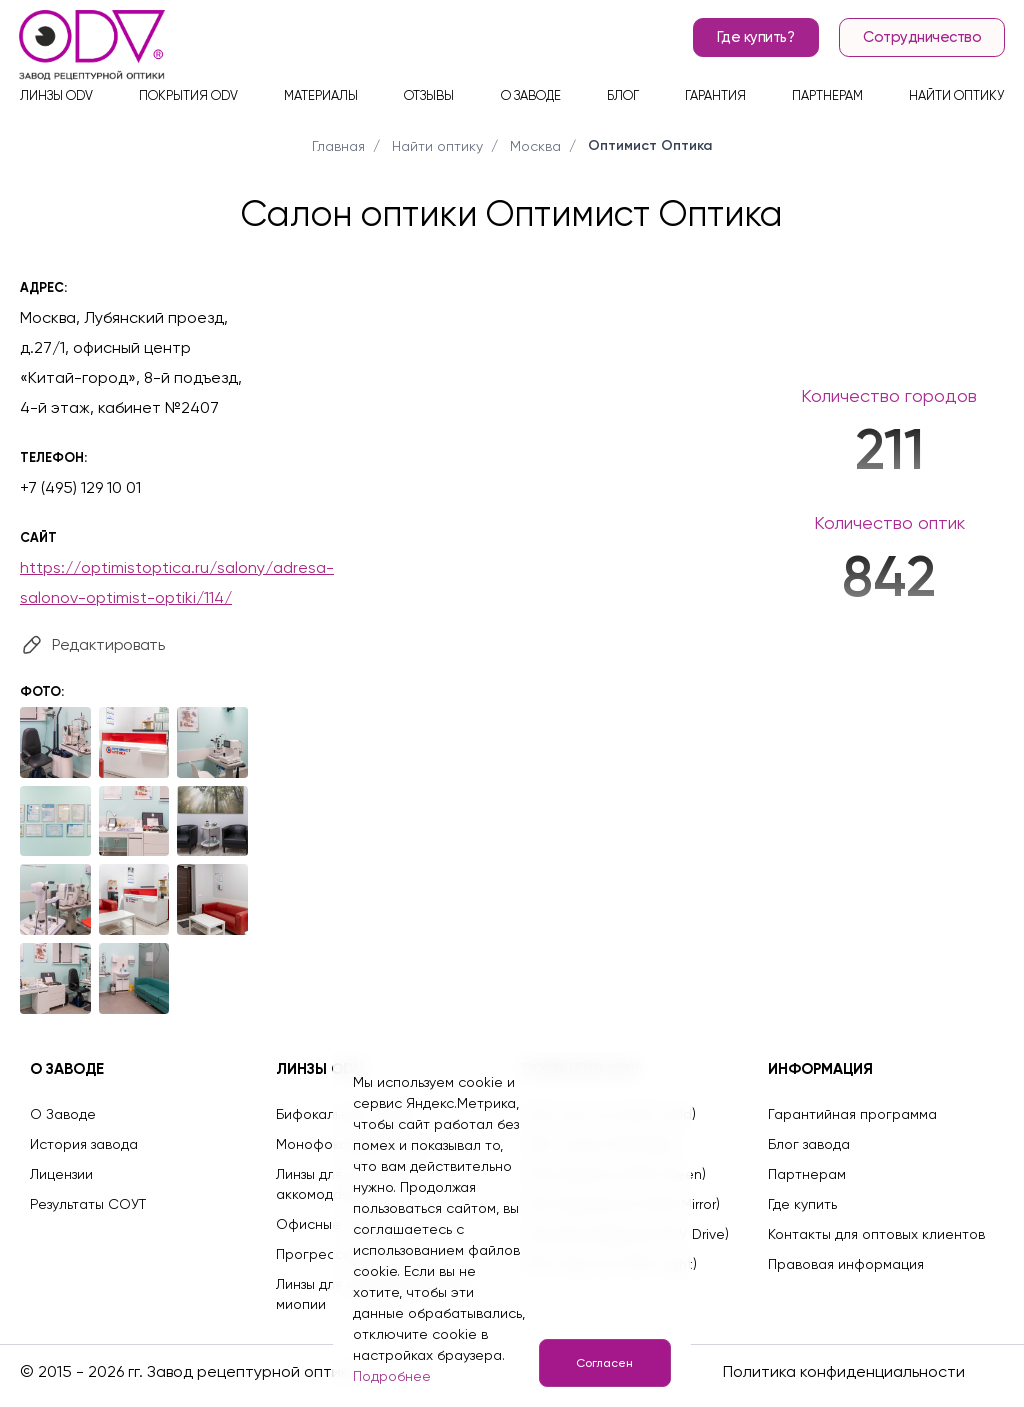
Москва (535, 146)
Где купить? (752, 40)
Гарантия (715, 100)
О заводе (531, 100)
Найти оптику (956, 100)
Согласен (601, 1363)
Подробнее (392, 1376)
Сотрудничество (920, 40)
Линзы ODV (56, 100)
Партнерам (827, 100)
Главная (338, 146)
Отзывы (429, 100)
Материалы (321, 100)
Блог (623, 100)
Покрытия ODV (188, 100)
